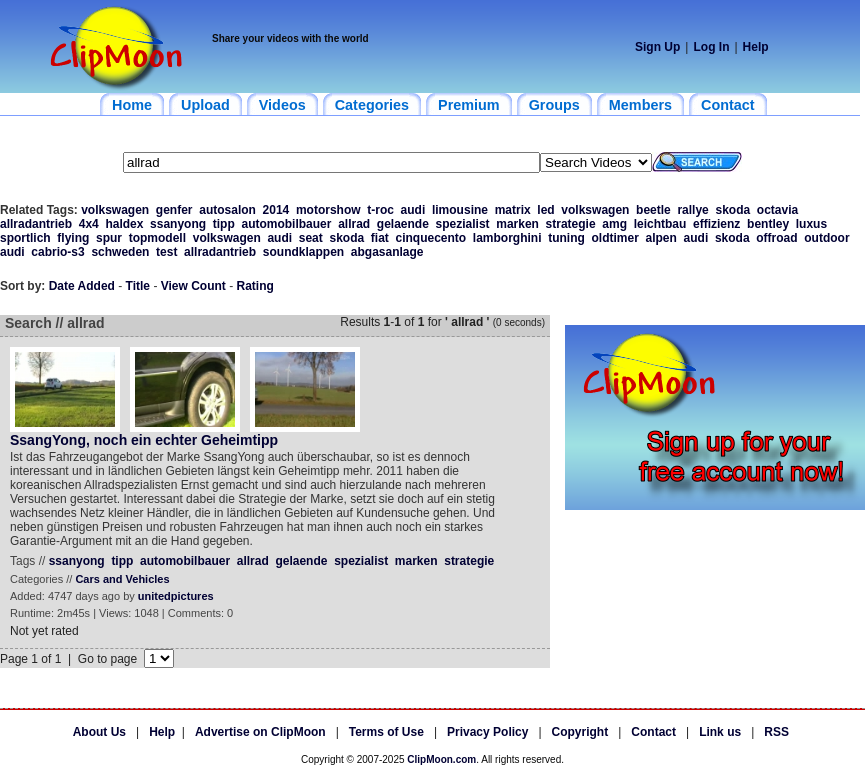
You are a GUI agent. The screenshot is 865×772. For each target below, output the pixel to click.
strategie (571, 224)
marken (517, 224)
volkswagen (115, 210)
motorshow (328, 210)
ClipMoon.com (441, 759)
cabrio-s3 (57, 252)
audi (413, 210)
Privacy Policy (487, 732)
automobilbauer (286, 224)
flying (73, 238)
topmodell (157, 238)
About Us (99, 732)
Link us (720, 732)
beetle (653, 210)
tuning (566, 238)
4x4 (89, 224)
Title (138, 286)
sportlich (25, 238)
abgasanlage (387, 252)
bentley (768, 224)
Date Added (82, 286)
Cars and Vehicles (122, 579)
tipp (224, 224)
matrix (513, 210)
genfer (174, 210)
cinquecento (430, 238)
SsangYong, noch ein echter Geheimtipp (144, 440)
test (166, 252)
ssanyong (178, 224)
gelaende (403, 224)
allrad (354, 224)
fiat (380, 238)
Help (756, 47)
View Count (193, 286)
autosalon (227, 210)
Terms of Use (386, 732)
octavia (777, 210)
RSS (776, 732)
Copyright (580, 732)
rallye (692, 210)
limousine (460, 210)
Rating (255, 286)
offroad (776, 238)
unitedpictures (176, 596)
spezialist (463, 224)
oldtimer (615, 238)
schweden (120, 252)
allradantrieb (36, 224)
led (545, 210)
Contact (653, 732)
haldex (124, 224)
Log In (711, 47)
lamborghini (507, 238)
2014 (276, 210)
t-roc (380, 210)
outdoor (826, 238)
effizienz (716, 224)
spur (109, 238)
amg (614, 224)
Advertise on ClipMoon (260, 732)
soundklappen (303, 252)
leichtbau (660, 224)
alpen (661, 238)
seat (311, 238)
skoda (732, 210)
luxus (811, 224)
